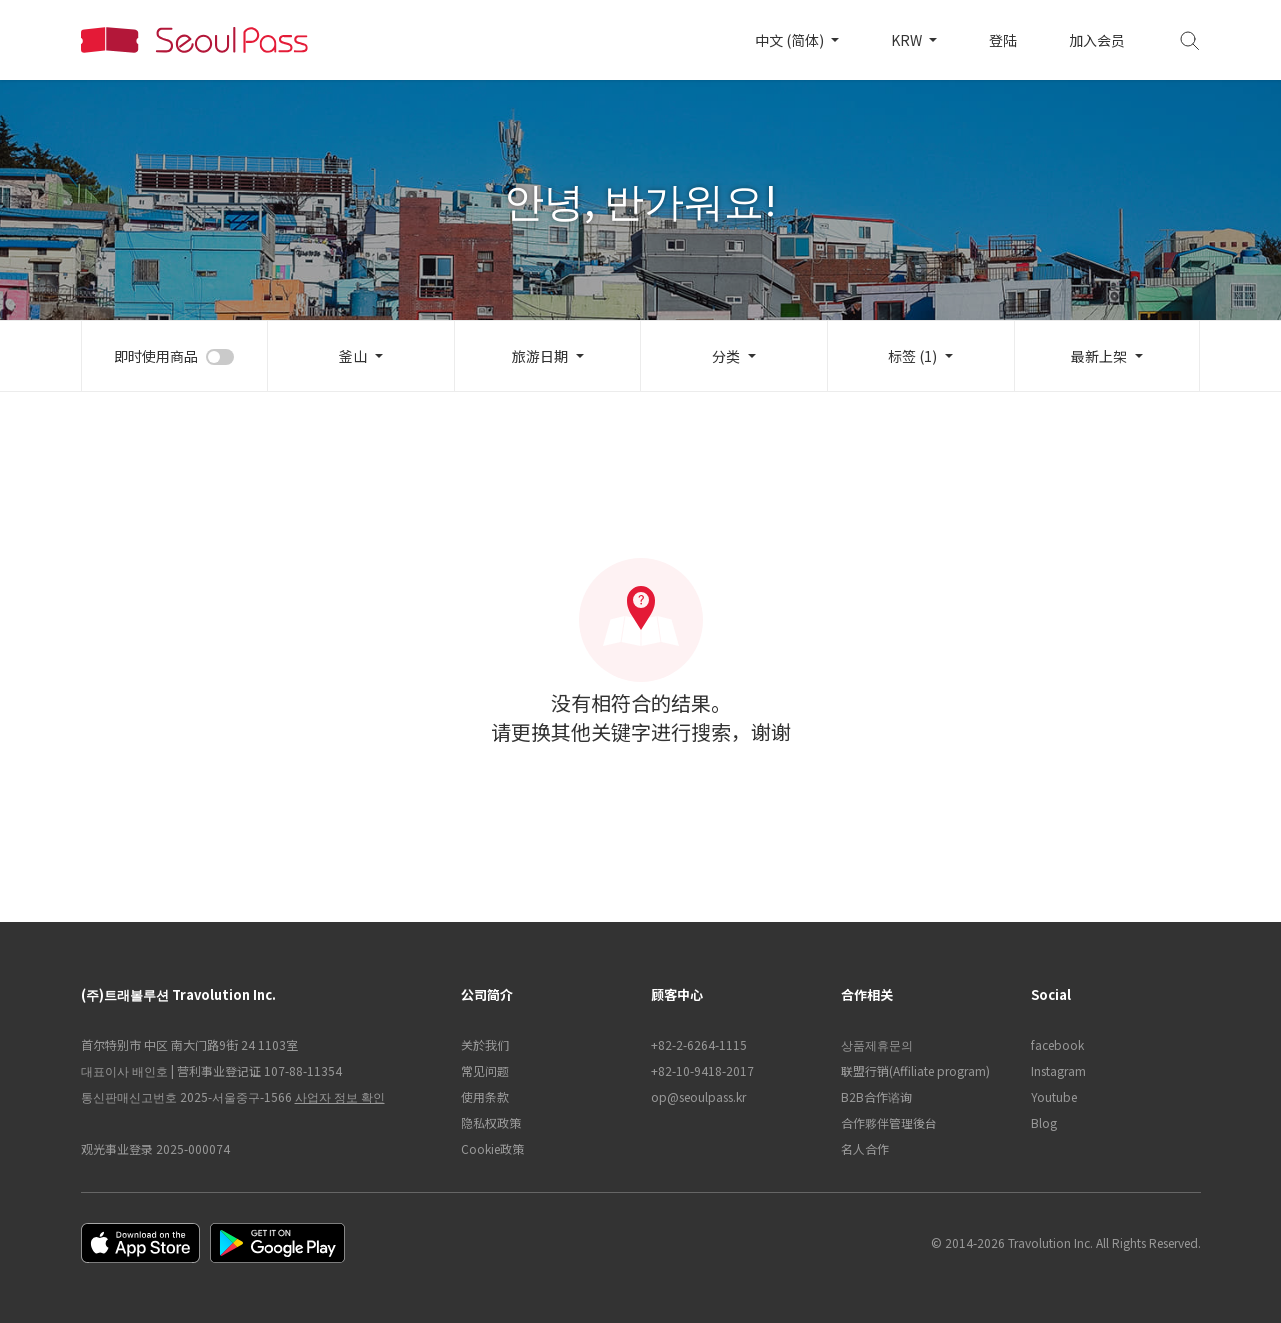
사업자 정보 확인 (340, 1096)
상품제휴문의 (877, 1044)
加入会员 (1097, 40)
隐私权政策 (491, 1122)
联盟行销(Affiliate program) (915, 1070)
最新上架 (1099, 356)
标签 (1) (912, 356)
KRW (908, 40)
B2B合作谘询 (876, 1096)
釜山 (353, 356)
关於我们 (485, 1044)
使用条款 (485, 1096)
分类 (726, 356)
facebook (1057, 1044)
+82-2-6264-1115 (699, 1044)
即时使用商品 (156, 356)
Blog (1044, 1122)
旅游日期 (540, 356)
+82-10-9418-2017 (702, 1070)
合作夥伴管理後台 (889, 1122)
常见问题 (485, 1070)
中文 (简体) (791, 40)
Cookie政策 (492, 1148)
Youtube (1054, 1096)
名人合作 (865, 1148)
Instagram (1058, 1070)
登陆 (1003, 40)
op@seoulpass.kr (698, 1096)
